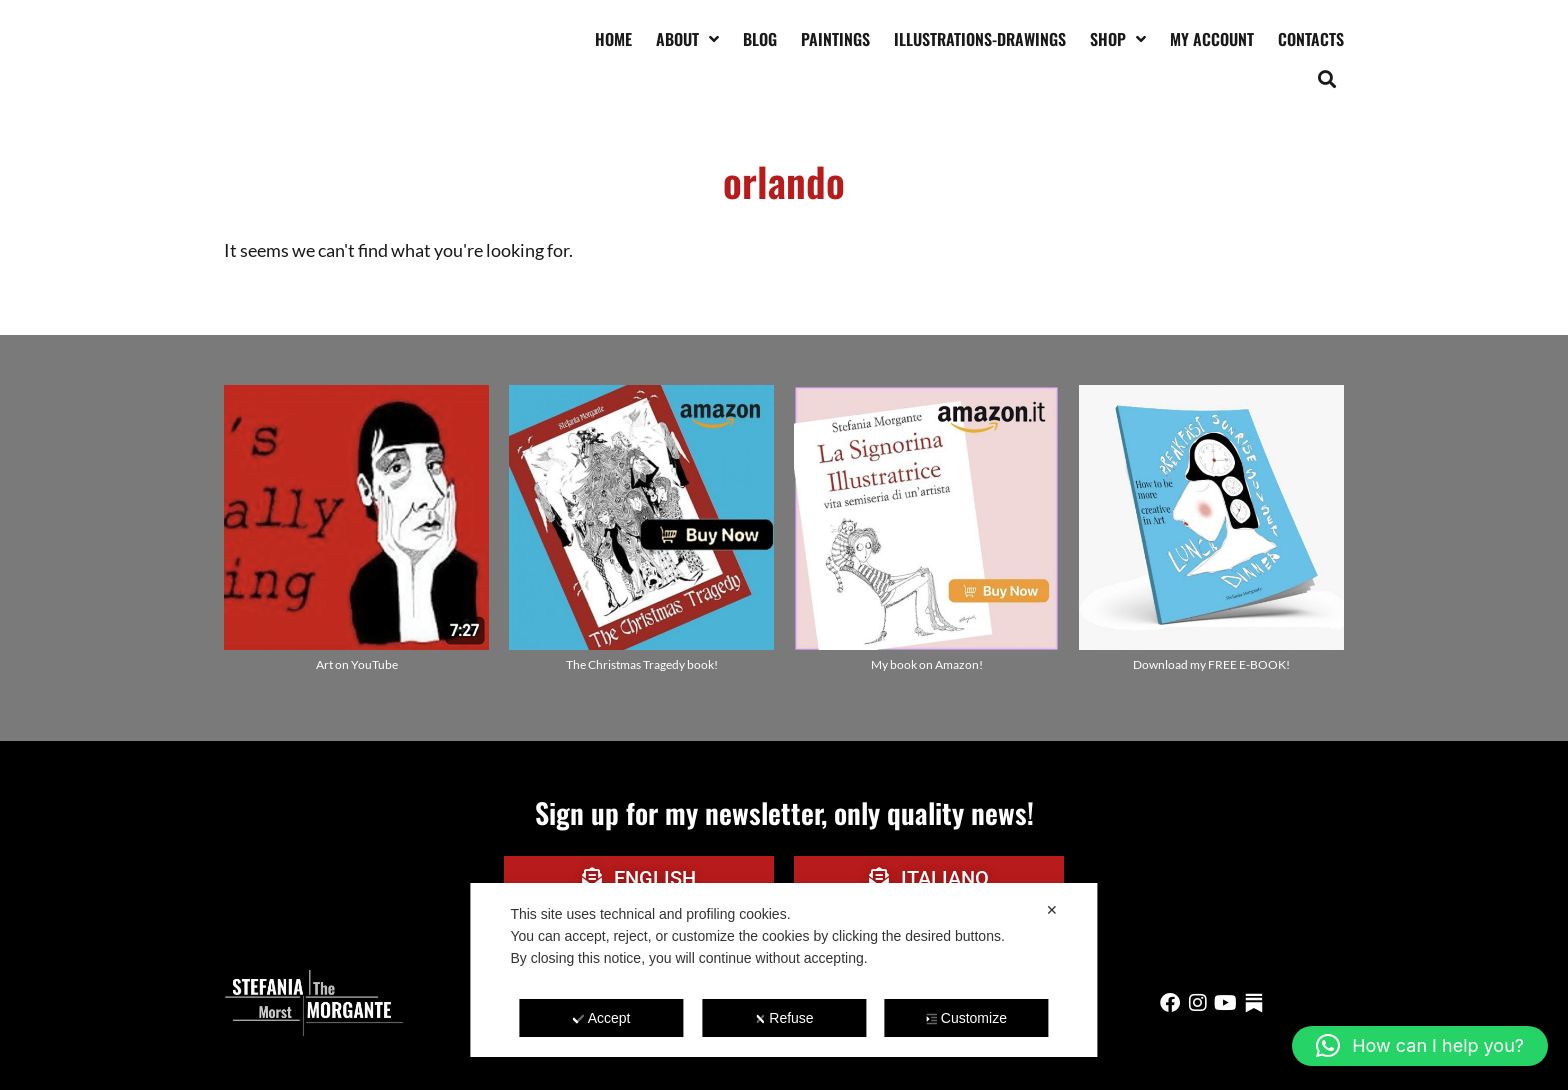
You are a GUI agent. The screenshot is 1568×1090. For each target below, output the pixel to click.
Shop (1118, 39)
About (687, 39)
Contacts (1311, 39)
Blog (760, 39)
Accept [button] (602, 1018)
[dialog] (783, 970)
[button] (1327, 78)
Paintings (835, 39)
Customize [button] (966, 1018)
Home (613, 39)
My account (1212, 39)
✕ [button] (1052, 910)
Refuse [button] (783, 1018)
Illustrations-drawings (980, 39)
